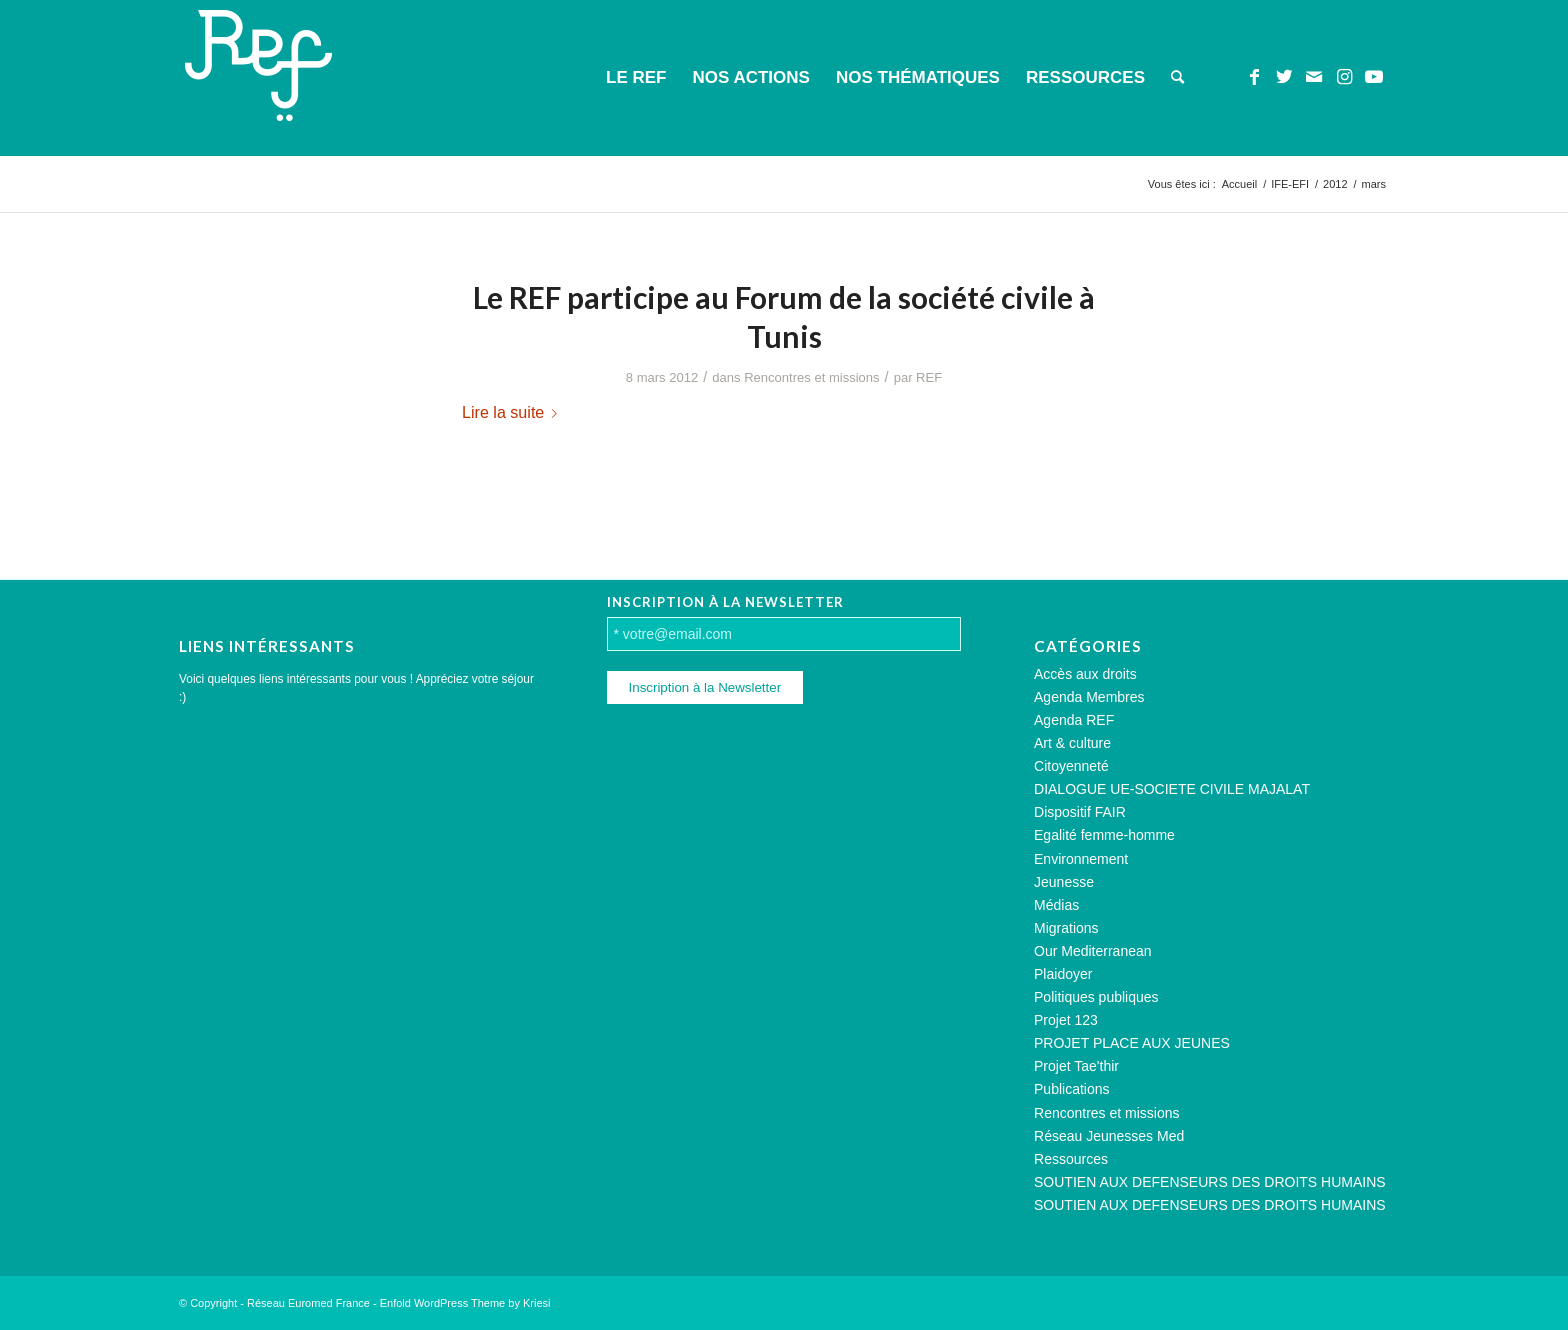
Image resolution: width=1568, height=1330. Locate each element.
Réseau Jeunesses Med (1109, 1136)
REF (929, 377)
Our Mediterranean (1093, 951)
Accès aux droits (1085, 674)
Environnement (1081, 859)
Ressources (1071, 1159)
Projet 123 (1066, 1020)
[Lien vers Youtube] (1374, 77)
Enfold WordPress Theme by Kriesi (465, 1303)
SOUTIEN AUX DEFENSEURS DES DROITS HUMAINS (1210, 1182)
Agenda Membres (1089, 697)
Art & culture (1072, 743)
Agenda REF (1074, 720)
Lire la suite (513, 412)
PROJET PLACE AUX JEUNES (1132, 1043)
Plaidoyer (1063, 974)
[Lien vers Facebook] (1254, 77)
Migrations (1066, 928)
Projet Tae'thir (1076, 1066)
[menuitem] (636, 78)
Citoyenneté (1071, 766)
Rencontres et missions (811, 377)
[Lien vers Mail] (1314, 77)
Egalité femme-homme (1104, 835)
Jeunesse (1064, 882)
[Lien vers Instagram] (1344, 77)
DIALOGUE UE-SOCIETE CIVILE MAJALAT (1172, 789)
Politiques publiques (1096, 997)
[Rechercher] (1177, 78)
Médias (1056, 905)
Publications (1072, 1089)
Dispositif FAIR (1080, 812)
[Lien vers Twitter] (1284, 77)
